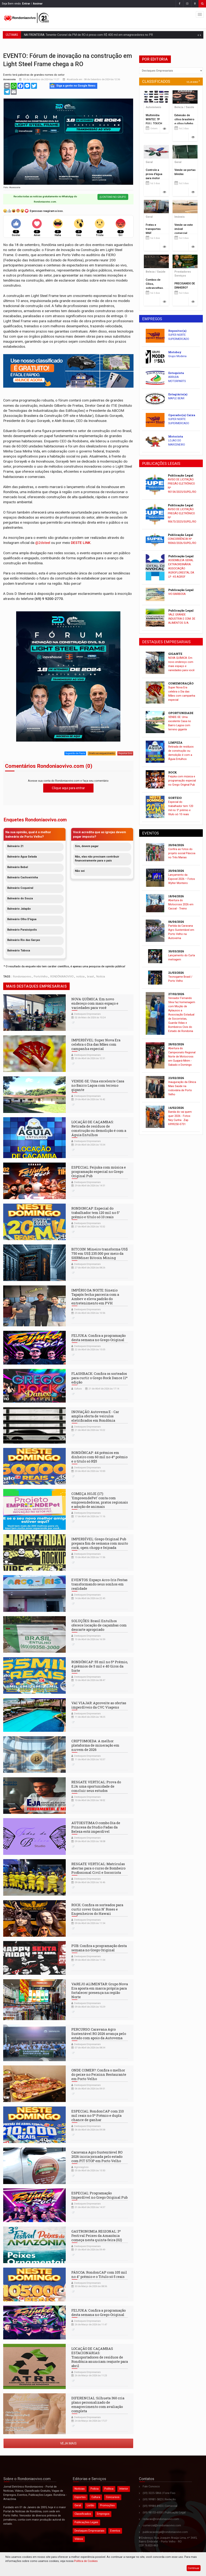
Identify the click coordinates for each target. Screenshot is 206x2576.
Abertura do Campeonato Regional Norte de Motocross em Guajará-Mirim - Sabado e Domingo (181, 1056)
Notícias (80, 2488)
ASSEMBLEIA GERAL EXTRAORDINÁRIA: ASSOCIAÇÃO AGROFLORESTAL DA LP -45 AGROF (181, 568)
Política (108, 2488)
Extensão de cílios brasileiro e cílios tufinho (184, 119)
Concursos (112, 2497)
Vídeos (79, 2539)
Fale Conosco (151, 2486)
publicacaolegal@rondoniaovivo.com (165, 2532)
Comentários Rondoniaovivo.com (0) (48, 766)
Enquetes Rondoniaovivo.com (35, 820)
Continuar (193, 2568)
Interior (123, 2488)
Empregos (103, 2513)
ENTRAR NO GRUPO (113, 196)
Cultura (78, 1388)
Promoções (107, 2505)
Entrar (26, 3)
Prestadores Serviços (182, 273)
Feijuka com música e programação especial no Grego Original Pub (182, 780)
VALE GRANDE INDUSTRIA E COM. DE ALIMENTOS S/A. (181, 618)
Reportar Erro (125, 753)
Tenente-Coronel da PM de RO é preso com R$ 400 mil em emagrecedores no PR (99, 35)
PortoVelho (41, 976)
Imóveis (179, 216)
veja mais (192, 82)
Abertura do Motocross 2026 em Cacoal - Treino (180, 904)
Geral (149, 162)
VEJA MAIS (68, 2443)
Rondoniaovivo (22, 976)
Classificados (83, 2513)
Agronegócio (81, 2167)
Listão (90, 2505)
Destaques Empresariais (87, 1013)
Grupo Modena (177, 356)
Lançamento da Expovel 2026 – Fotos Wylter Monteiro (181, 879)
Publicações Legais (86, 2522)
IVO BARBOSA (177, 594)
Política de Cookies (86, 2561)
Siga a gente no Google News (72, 86)
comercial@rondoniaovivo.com (162, 2525)
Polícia (95, 2488)
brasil (90, 976)
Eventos (115, 2530)
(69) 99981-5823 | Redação (159, 2499)
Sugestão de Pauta (75, 753)
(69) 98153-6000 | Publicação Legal (164, 2512)
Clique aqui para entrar (68, 788)
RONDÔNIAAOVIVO (62, 976)
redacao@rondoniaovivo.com (161, 2519)
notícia (80, 976)
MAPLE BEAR (176, 398)
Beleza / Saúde (184, 107)
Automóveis (153, 107)
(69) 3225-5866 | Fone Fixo (159, 2493)
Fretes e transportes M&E (153, 229)
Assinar (38, 3)
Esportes (80, 2497)
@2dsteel (42, 543)
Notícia (100, 976)
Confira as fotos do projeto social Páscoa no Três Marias (181, 853)
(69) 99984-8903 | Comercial (160, 2506)
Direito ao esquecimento (102, 753)
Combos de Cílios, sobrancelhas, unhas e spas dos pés (154, 288)
